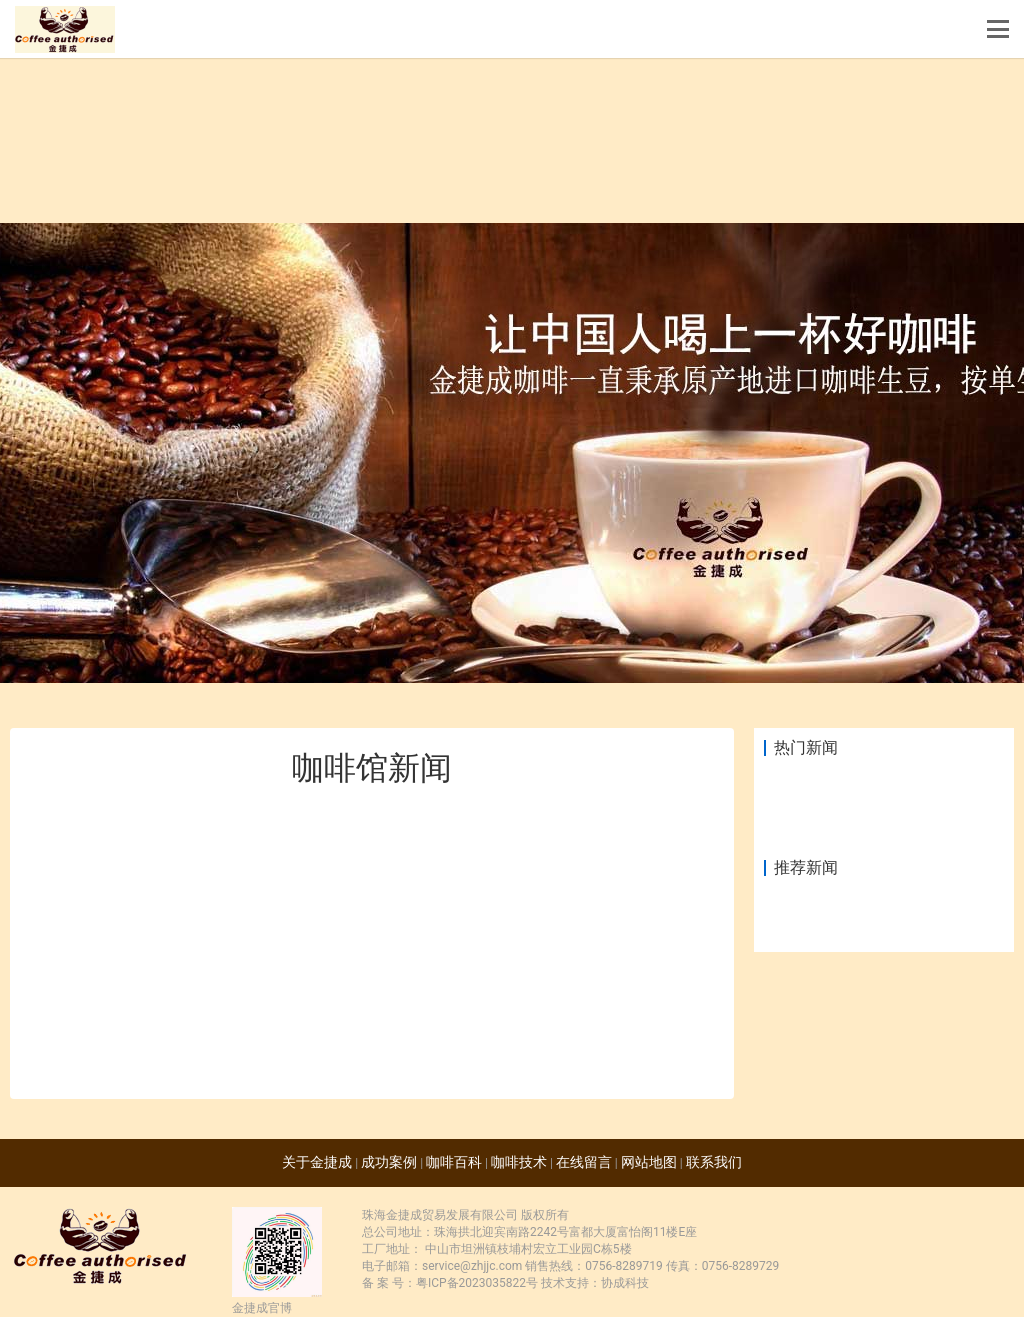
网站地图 (649, 1162)
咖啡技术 (519, 1162)
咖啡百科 (454, 1162)
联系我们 (714, 1162)
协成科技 (625, 1283)
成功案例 (389, 1162)
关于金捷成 (317, 1162)
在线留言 (584, 1162)
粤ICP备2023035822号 (477, 1283)
